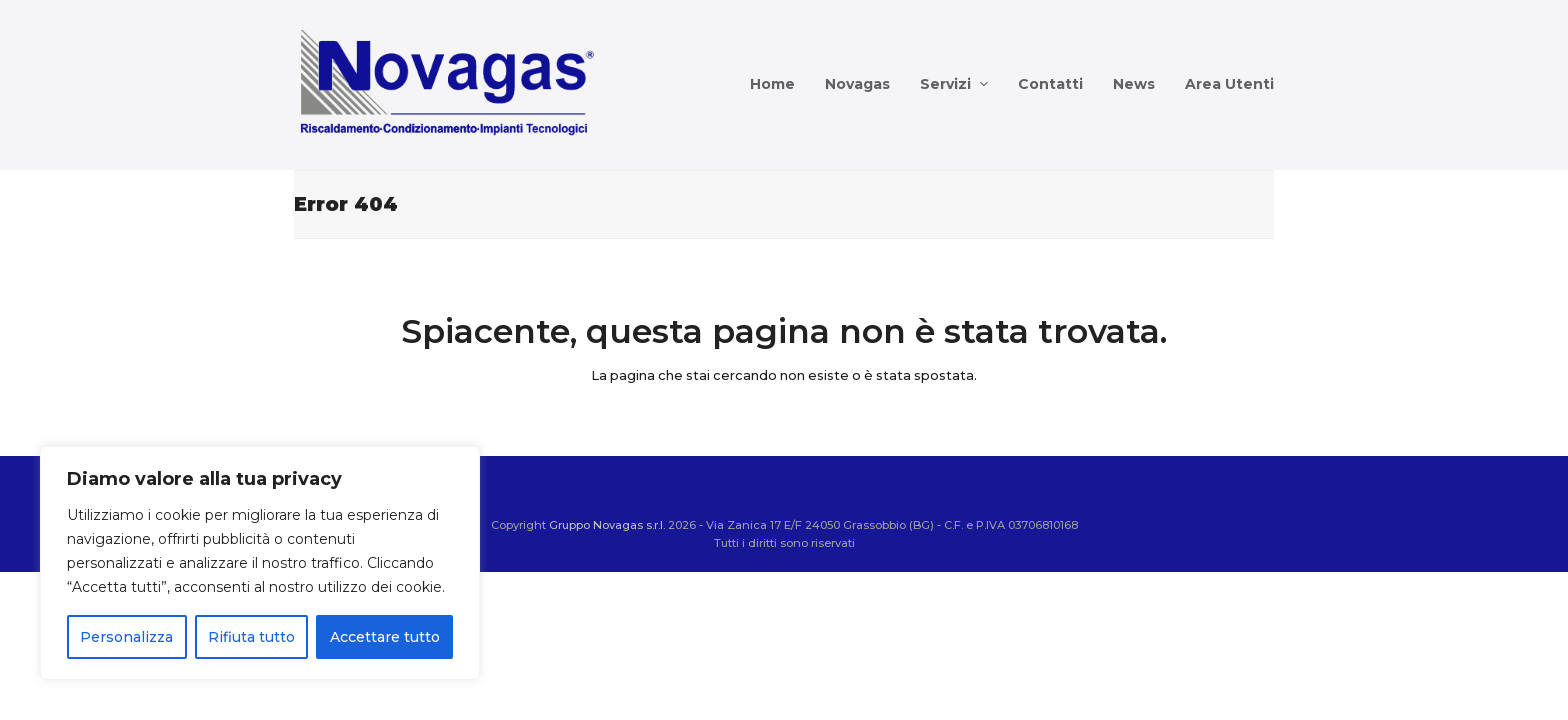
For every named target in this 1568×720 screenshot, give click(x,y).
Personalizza (126, 637)
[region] (260, 563)
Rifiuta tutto (251, 637)
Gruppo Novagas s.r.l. (607, 525)
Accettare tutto (385, 637)
